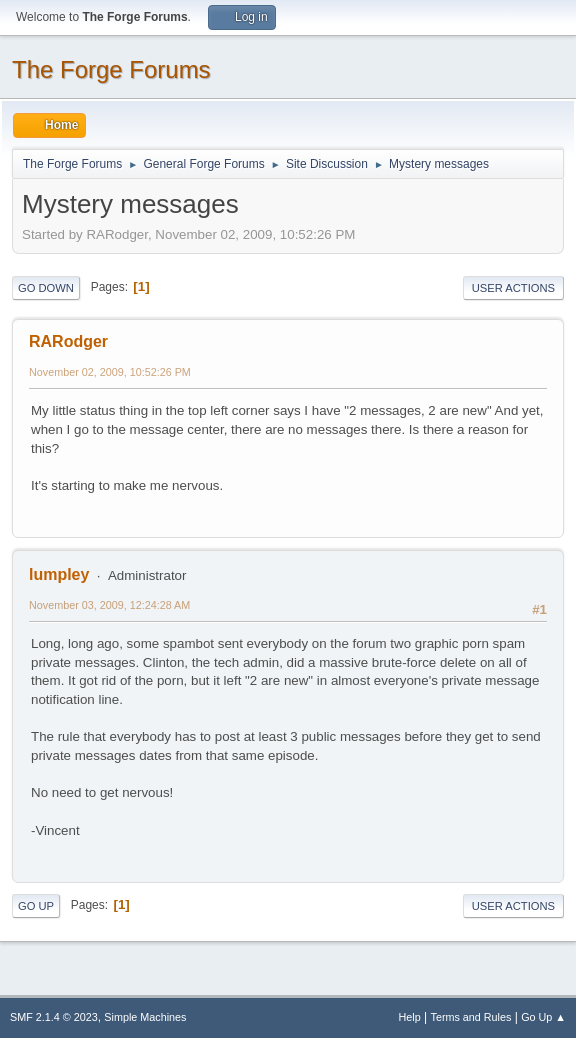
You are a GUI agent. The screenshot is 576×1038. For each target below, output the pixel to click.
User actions (513, 288)
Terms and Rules (471, 1017)
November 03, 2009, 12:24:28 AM (109, 605)
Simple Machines (145, 1017)
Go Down (46, 288)
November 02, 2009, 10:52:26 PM (110, 372)
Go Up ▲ (543, 1017)
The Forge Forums (111, 69)
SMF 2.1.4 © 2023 (54, 1017)
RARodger (68, 341)
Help (410, 1017)
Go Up (36, 906)
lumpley (59, 574)
